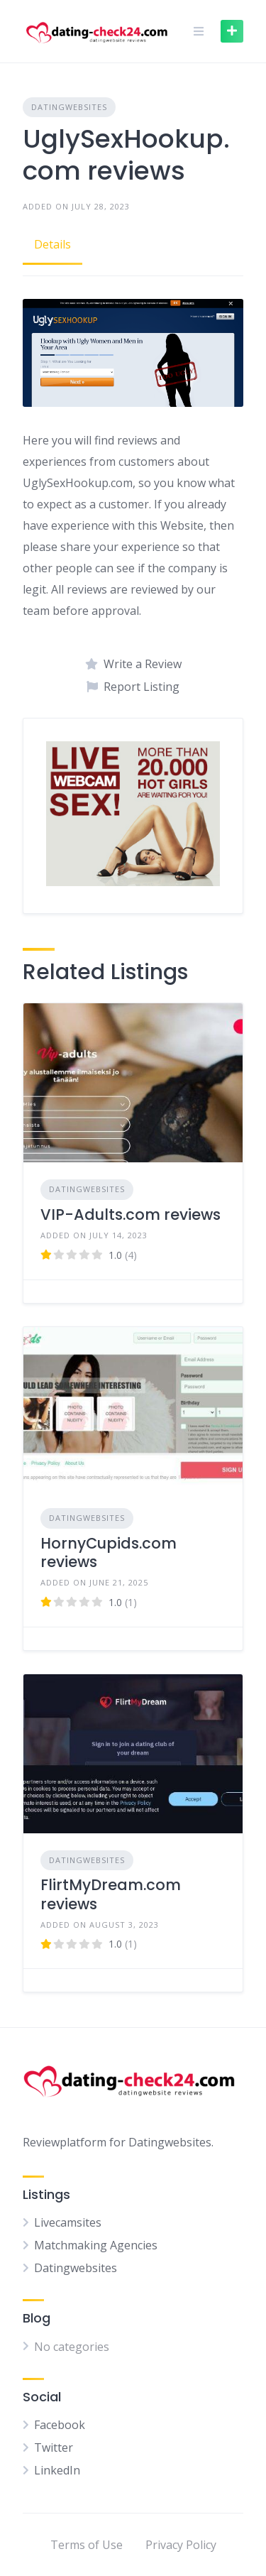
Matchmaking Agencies (95, 2245)
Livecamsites (67, 2222)
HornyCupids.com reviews (108, 1552)
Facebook (59, 2425)
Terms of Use (86, 2545)
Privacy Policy (180, 2545)
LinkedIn (57, 2470)
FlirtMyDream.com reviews (110, 1894)
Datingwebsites (69, 107)
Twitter (53, 2447)
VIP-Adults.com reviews (130, 1214)
